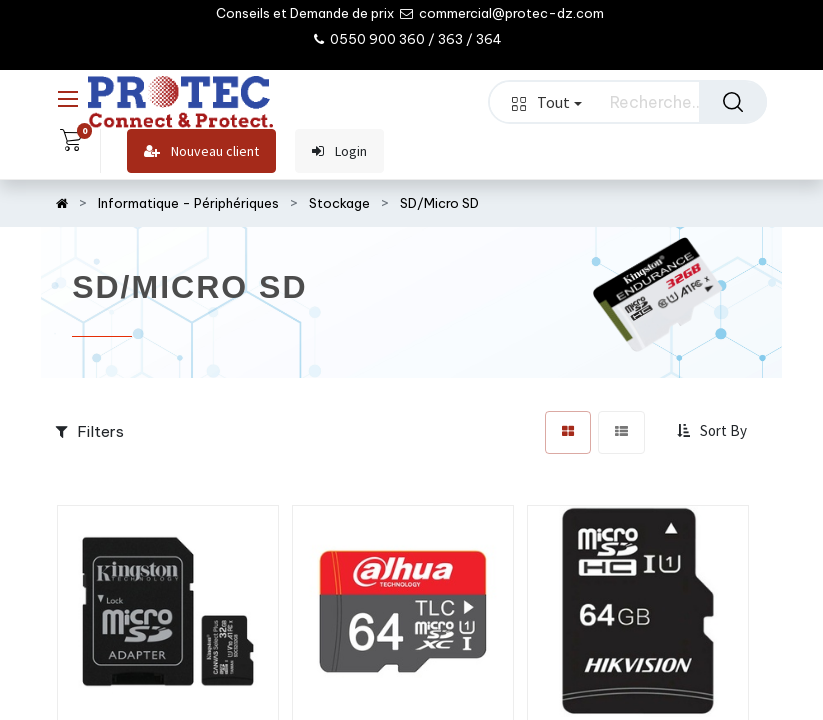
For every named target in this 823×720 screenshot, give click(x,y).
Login (339, 151)
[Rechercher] (733, 102)
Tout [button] (547, 102)
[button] (714, 432)
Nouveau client (201, 151)
